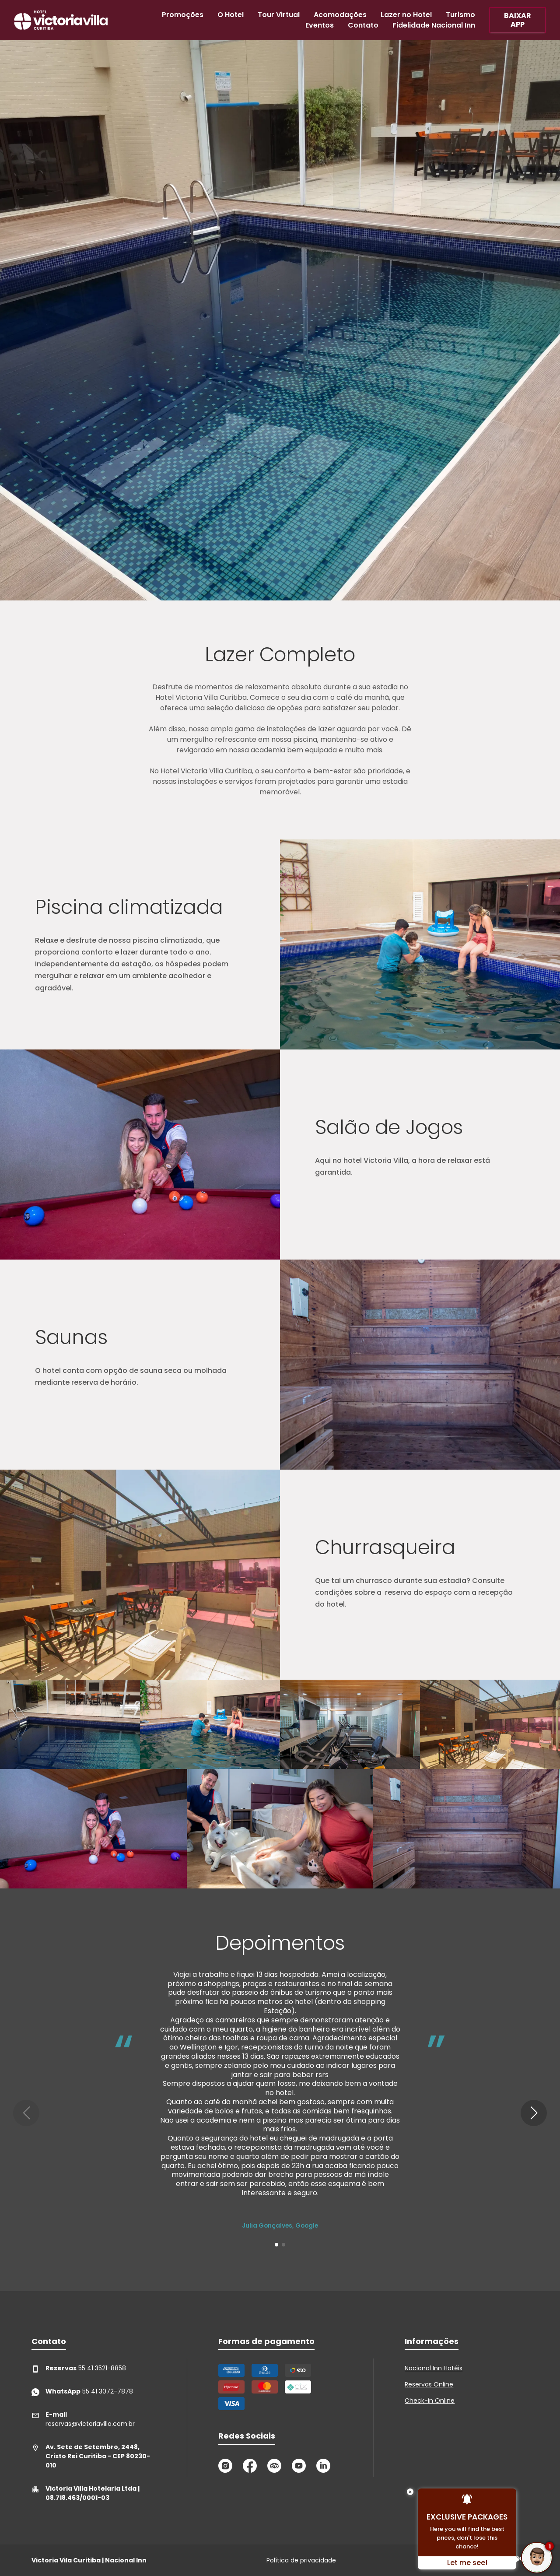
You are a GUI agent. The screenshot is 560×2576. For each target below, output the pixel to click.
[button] (534, 2113)
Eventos (319, 25)
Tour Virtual (279, 15)
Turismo (460, 15)
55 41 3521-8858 (79, 2368)
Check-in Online (430, 2400)
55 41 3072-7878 (82, 2391)
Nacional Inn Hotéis (433, 2368)
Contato (363, 25)
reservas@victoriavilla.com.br (83, 2419)
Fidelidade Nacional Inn (433, 25)
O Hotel (230, 15)
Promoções (182, 15)
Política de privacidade (301, 2560)
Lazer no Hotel (406, 15)
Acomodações (340, 15)
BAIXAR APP (517, 20)
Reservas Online (429, 2384)
